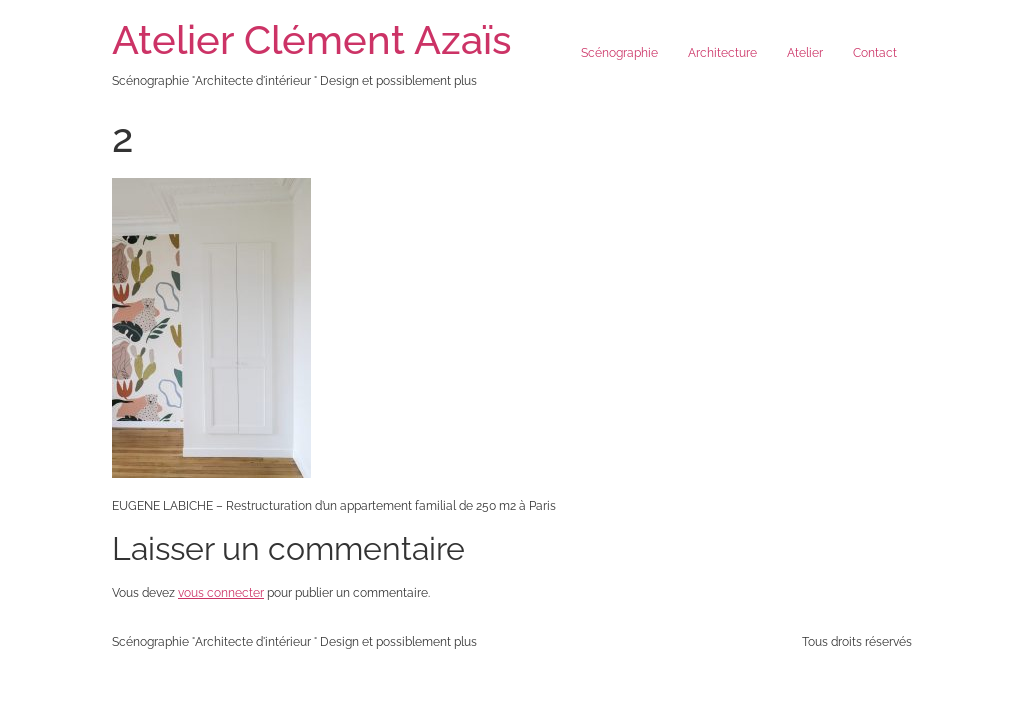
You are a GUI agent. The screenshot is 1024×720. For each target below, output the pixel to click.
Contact (875, 53)
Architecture (722, 53)
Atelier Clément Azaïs (312, 39)
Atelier (805, 53)
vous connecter (221, 593)
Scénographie (619, 53)
